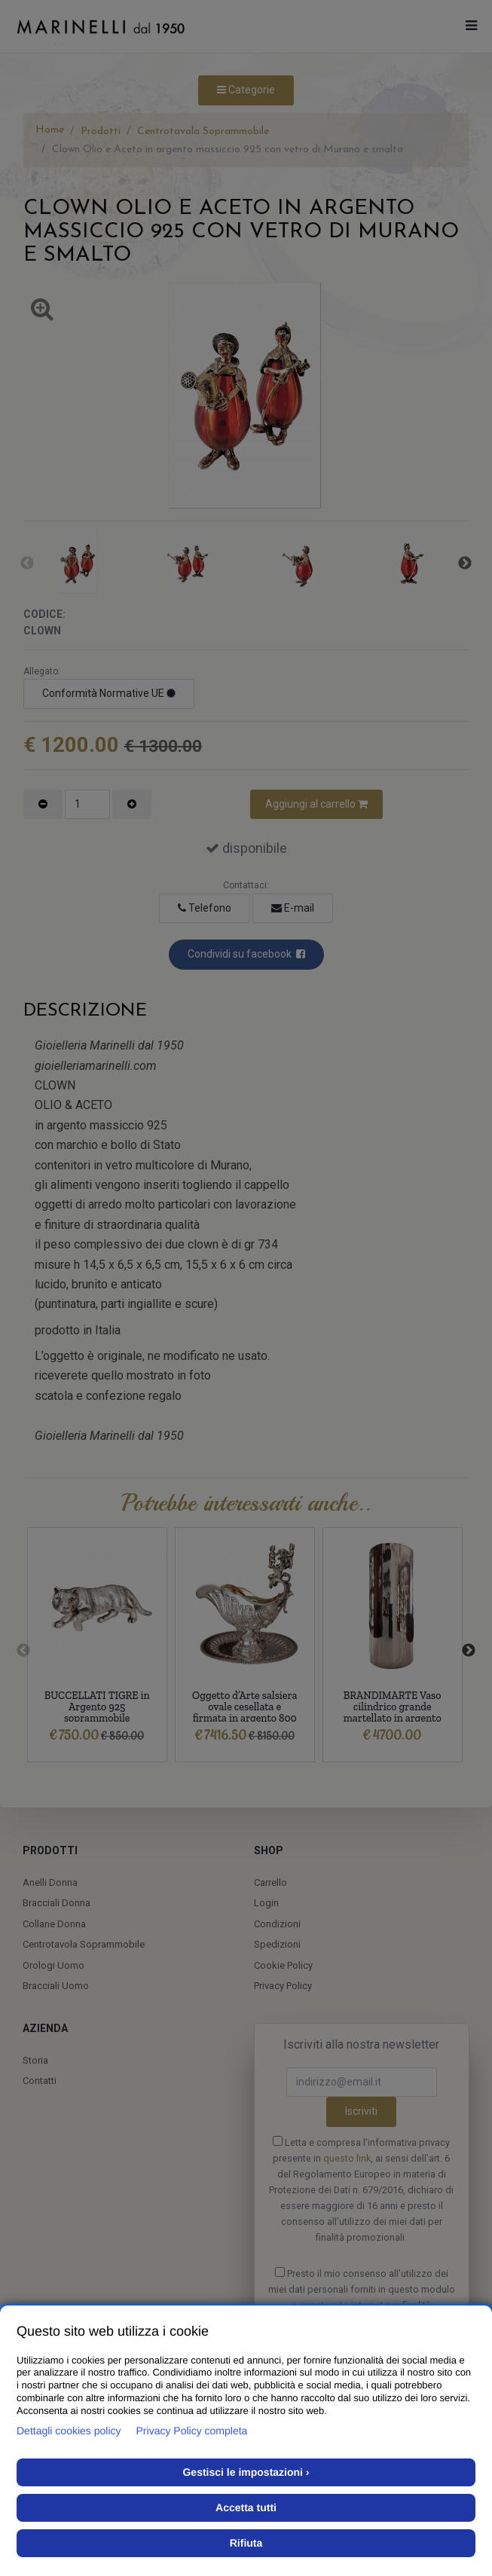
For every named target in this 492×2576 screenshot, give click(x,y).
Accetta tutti (246, 2507)
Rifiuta (246, 2543)
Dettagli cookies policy (69, 2431)
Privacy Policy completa (192, 2431)
